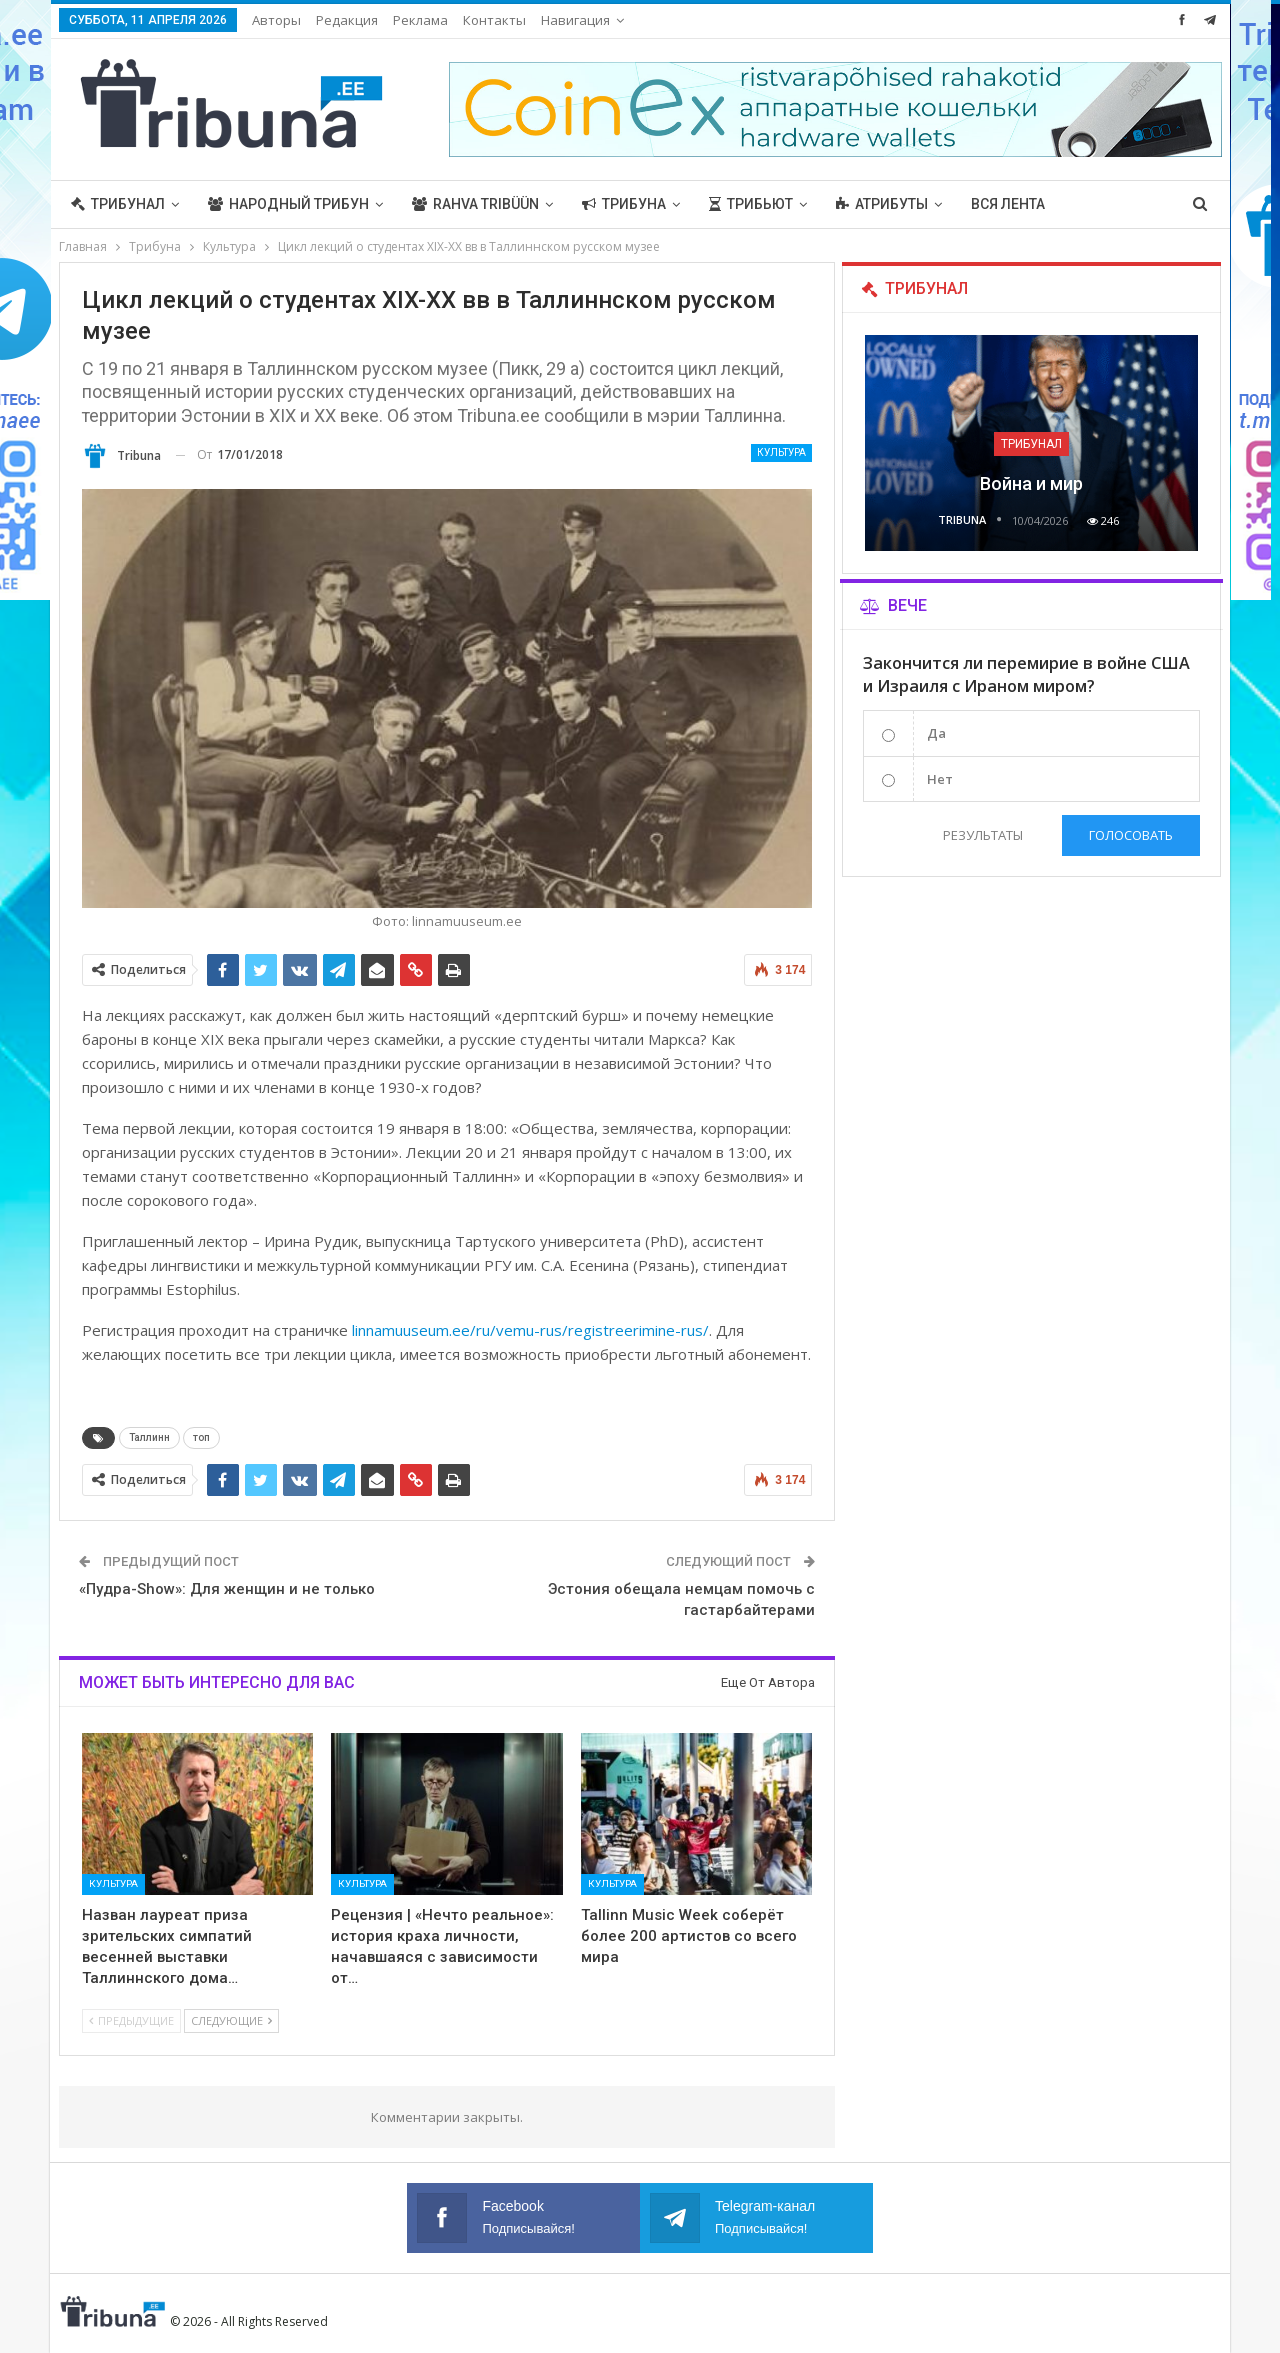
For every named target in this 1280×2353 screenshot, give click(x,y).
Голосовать (1131, 835)
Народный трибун (288, 204)
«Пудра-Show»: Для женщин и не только (227, 1589)
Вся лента (1008, 204)
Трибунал (118, 204)
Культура (781, 452)
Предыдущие (131, 2020)
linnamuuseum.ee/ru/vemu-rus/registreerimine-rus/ (530, 1330)
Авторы (276, 20)
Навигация (575, 20)
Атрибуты (882, 204)
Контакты (494, 20)
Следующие (231, 2020)
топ (201, 1437)
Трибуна (624, 204)
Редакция (347, 20)
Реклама (420, 20)
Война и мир (1031, 483)
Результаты (983, 835)
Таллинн (149, 1437)
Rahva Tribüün (475, 204)
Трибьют (751, 204)
